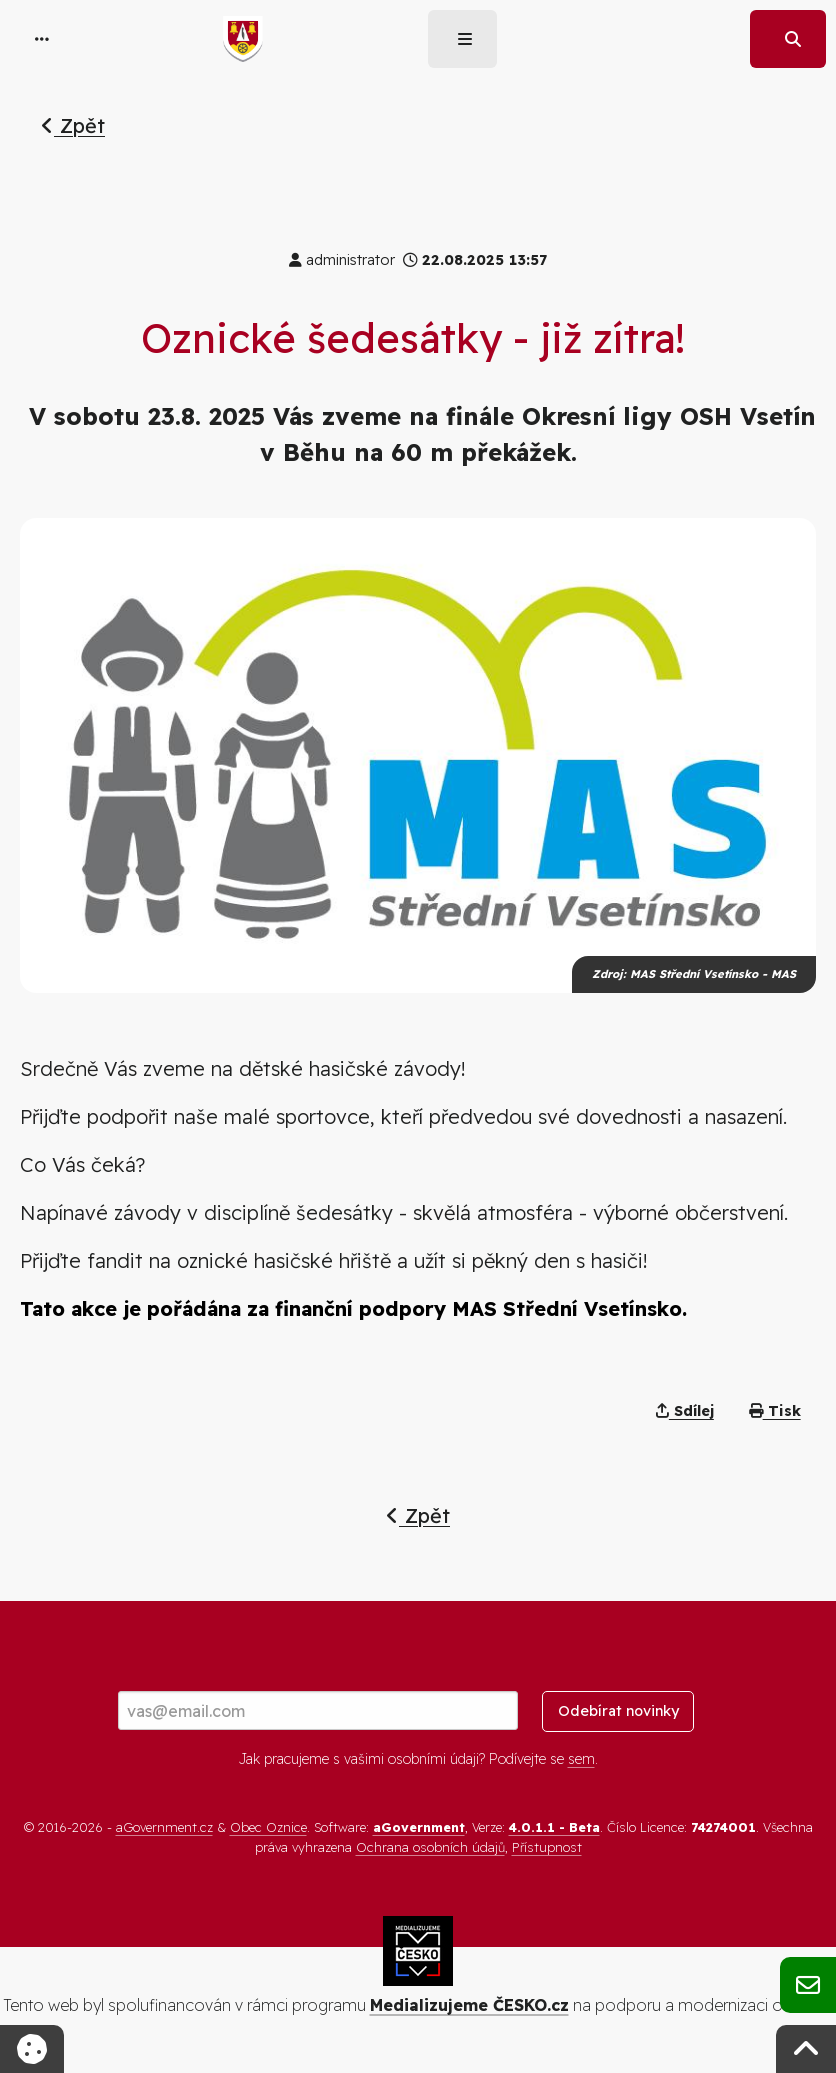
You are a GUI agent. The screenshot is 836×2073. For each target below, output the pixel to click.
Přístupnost (547, 1847)
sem (581, 1759)
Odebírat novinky (618, 1711)
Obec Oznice (268, 1827)
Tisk (775, 1411)
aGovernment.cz (164, 1827)
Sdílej (685, 1411)
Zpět (73, 125)
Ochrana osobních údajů (430, 1847)
